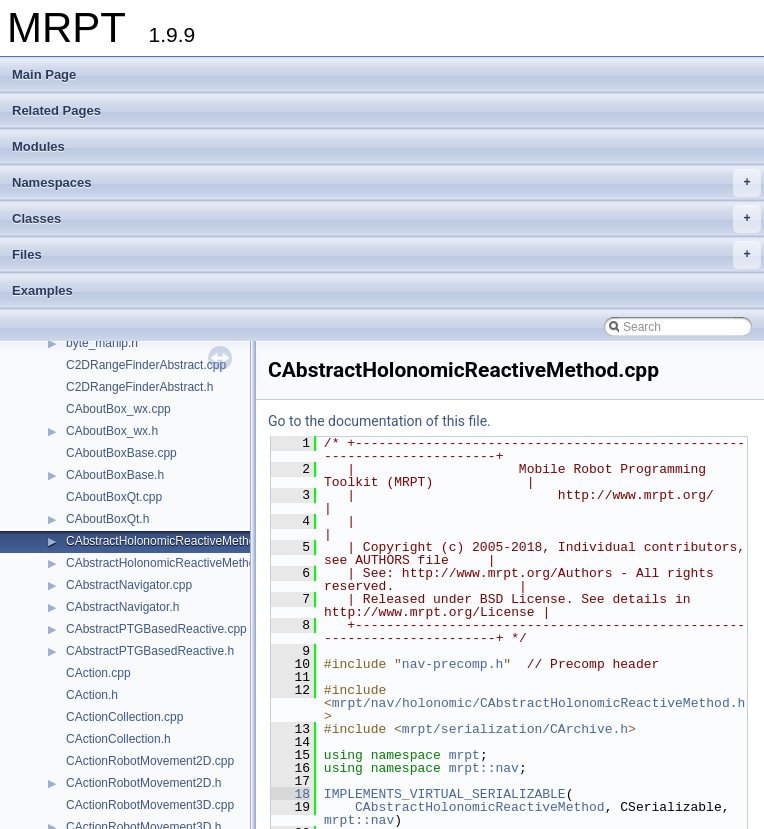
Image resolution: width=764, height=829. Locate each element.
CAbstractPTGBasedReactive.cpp (156, 629)
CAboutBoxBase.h (115, 475)
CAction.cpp (98, 673)
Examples (42, 290)
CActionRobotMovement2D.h (143, 783)
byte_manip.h (102, 343)
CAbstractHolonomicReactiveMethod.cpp (175, 541)
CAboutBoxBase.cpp (121, 453)
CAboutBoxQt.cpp (114, 497)
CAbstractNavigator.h (122, 607)
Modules (38, 146)
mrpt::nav (484, 768)
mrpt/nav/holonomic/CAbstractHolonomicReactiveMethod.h (538, 703)
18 (290, 794)
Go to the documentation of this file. (379, 421)
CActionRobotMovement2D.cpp (150, 761)
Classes (386, 219)
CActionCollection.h (118, 739)
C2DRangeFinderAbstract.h (139, 387)
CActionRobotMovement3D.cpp (150, 805)
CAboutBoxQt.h (107, 519)
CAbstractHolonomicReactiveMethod (480, 807)
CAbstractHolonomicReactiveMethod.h (169, 563)
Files (386, 255)
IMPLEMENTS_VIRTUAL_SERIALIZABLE (445, 794)
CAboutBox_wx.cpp (118, 409)
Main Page (44, 74)
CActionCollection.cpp (124, 717)
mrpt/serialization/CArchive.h (515, 729)
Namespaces (386, 183)
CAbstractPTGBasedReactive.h (150, 651)
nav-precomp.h (452, 664)
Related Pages (56, 110)
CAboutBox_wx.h (112, 431)
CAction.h (92, 695)
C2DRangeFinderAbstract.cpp (146, 365)
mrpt (464, 755)
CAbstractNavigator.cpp (129, 585)
